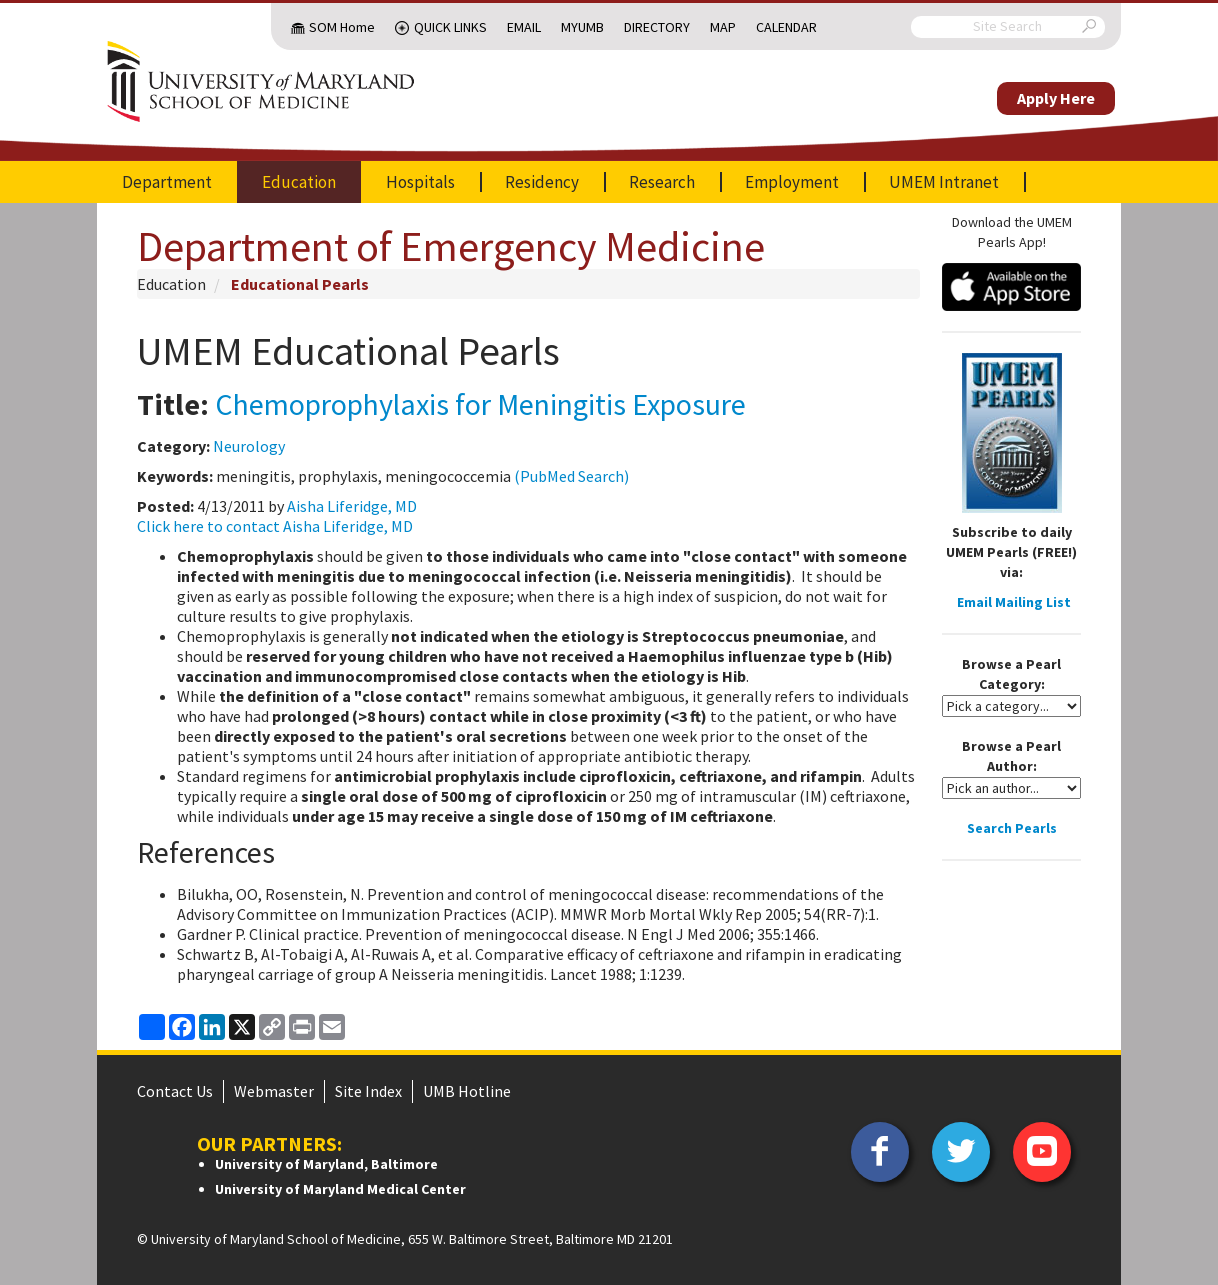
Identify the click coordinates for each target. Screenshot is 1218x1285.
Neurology (249, 446)
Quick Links (450, 27)
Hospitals (420, 182)
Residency (542, 182)
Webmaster (274, 1091)
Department (167, 182)
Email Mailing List (1014, 602)
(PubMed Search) (571, 476)
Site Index (368, 1091)
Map (723, 27)
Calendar (786, 27)
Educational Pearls (300, 284)
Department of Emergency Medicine (451, 246)
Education (299, 182)
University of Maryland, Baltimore (326, 1164)
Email (524, 27)
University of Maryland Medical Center (340, 1189)
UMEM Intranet (944, 182)
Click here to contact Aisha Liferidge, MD (275, 526)
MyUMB (582, 27)
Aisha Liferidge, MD (352, 506)
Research (662, 182)
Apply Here (1056, 98)
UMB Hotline (467, 1091)
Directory (657, 27)
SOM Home (342, 27)
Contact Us (175, 1091)
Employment (792, 182)
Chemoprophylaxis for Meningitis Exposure (480, 404)
